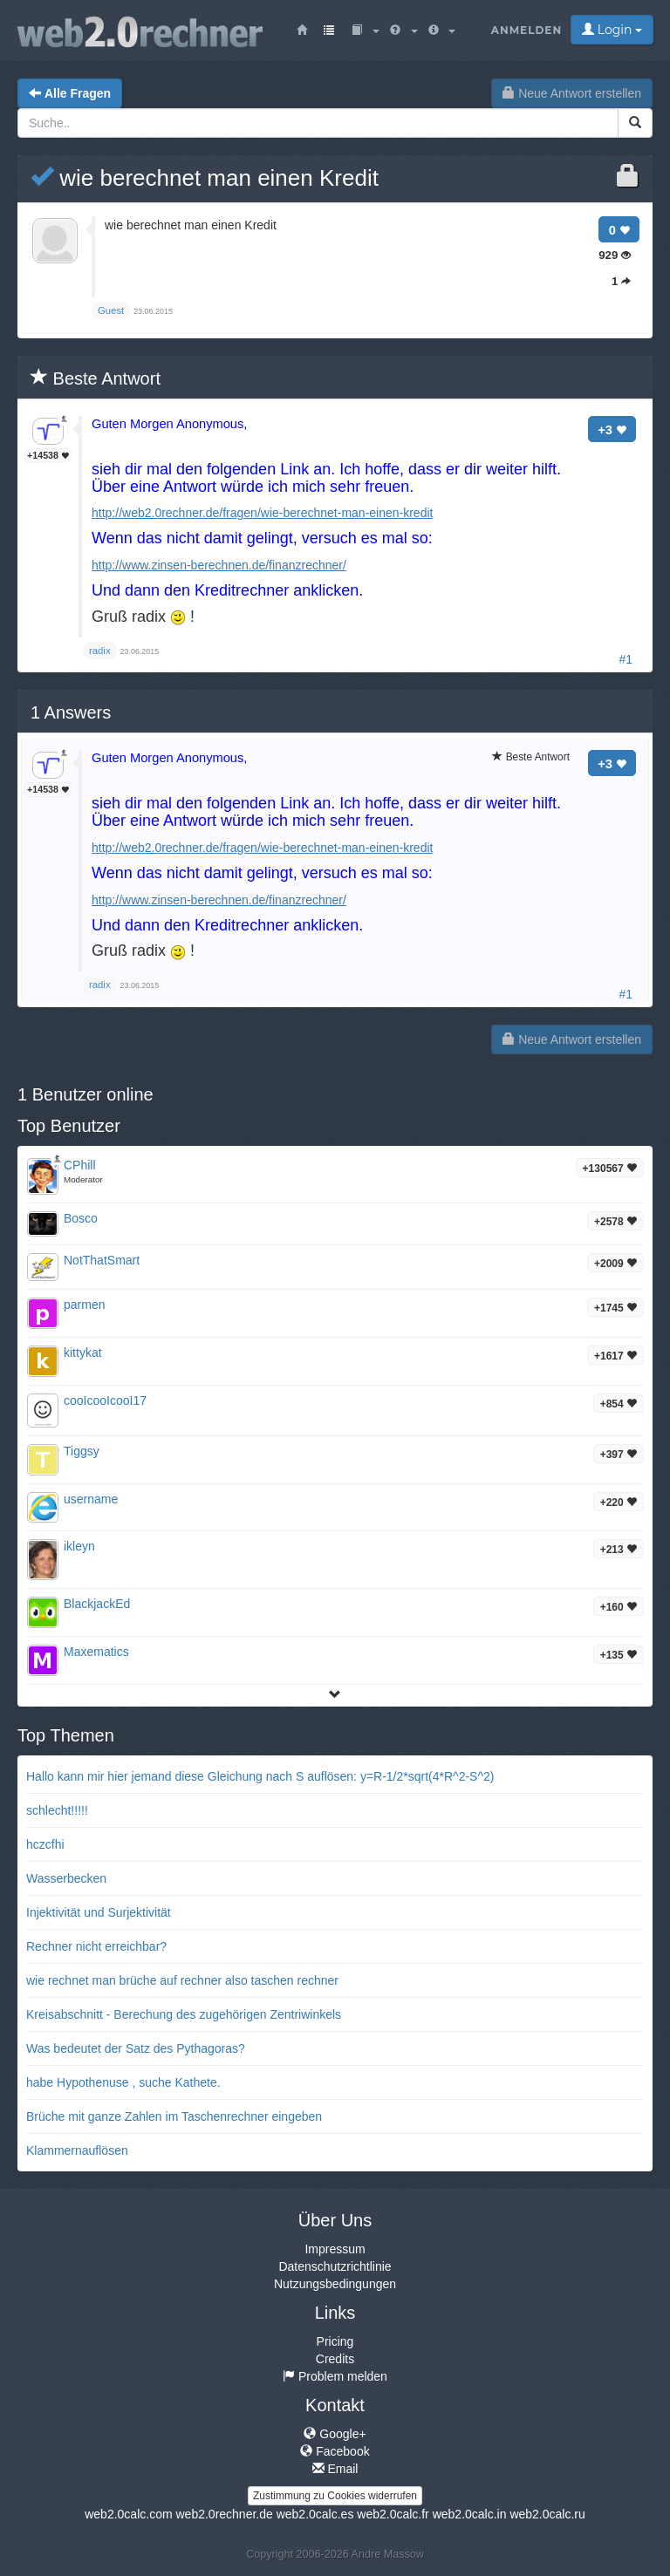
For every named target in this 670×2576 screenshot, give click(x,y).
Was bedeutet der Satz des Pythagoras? (135, 2048)
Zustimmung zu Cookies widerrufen (335, 2496)
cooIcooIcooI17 (105, 1400)
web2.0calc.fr (392, 2514)
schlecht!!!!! (57, 1810)
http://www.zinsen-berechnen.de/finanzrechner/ (219, 565)
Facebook (334, 2451)
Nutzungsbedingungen (335, 2284)
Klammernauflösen (77, 2150)
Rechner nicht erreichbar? (96, 1946)
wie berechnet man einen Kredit (205, 178)
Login (612, 29)
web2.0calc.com (128, 2514)
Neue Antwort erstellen (571, 93)
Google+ (335, 2434)
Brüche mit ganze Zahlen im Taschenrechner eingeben (174, 2116)
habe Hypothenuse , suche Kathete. (123, 2082)
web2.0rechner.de (223, 2514)
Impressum (334, 2249)
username (91, 1499)
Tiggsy (81, 1451)
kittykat (83, 1353)
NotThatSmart (102, 1260)
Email (335, 2469)
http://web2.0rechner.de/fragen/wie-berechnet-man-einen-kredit (262, 513)
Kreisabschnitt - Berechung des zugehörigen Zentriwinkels (183, 2014)
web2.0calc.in (470, 2514)
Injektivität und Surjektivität (98, 1912)
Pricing (335, 2341)
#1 (625, 659)
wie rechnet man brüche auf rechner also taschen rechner (182, 1980)
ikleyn (79, 1546)
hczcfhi (45, 1844)
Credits (335, 2359)
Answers (71, 712)
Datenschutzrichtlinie (334, 2266)
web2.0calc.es (315, 2514)
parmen (84, 1305)
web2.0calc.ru (547, 2514)
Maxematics (96, 1652)
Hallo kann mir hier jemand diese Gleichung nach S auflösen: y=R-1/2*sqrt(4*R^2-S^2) (260, 1776)
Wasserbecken (66, 1878)
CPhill (80, 1165)
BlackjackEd (97, 1604)
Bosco (81, 1218)
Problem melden (335, 2376)
